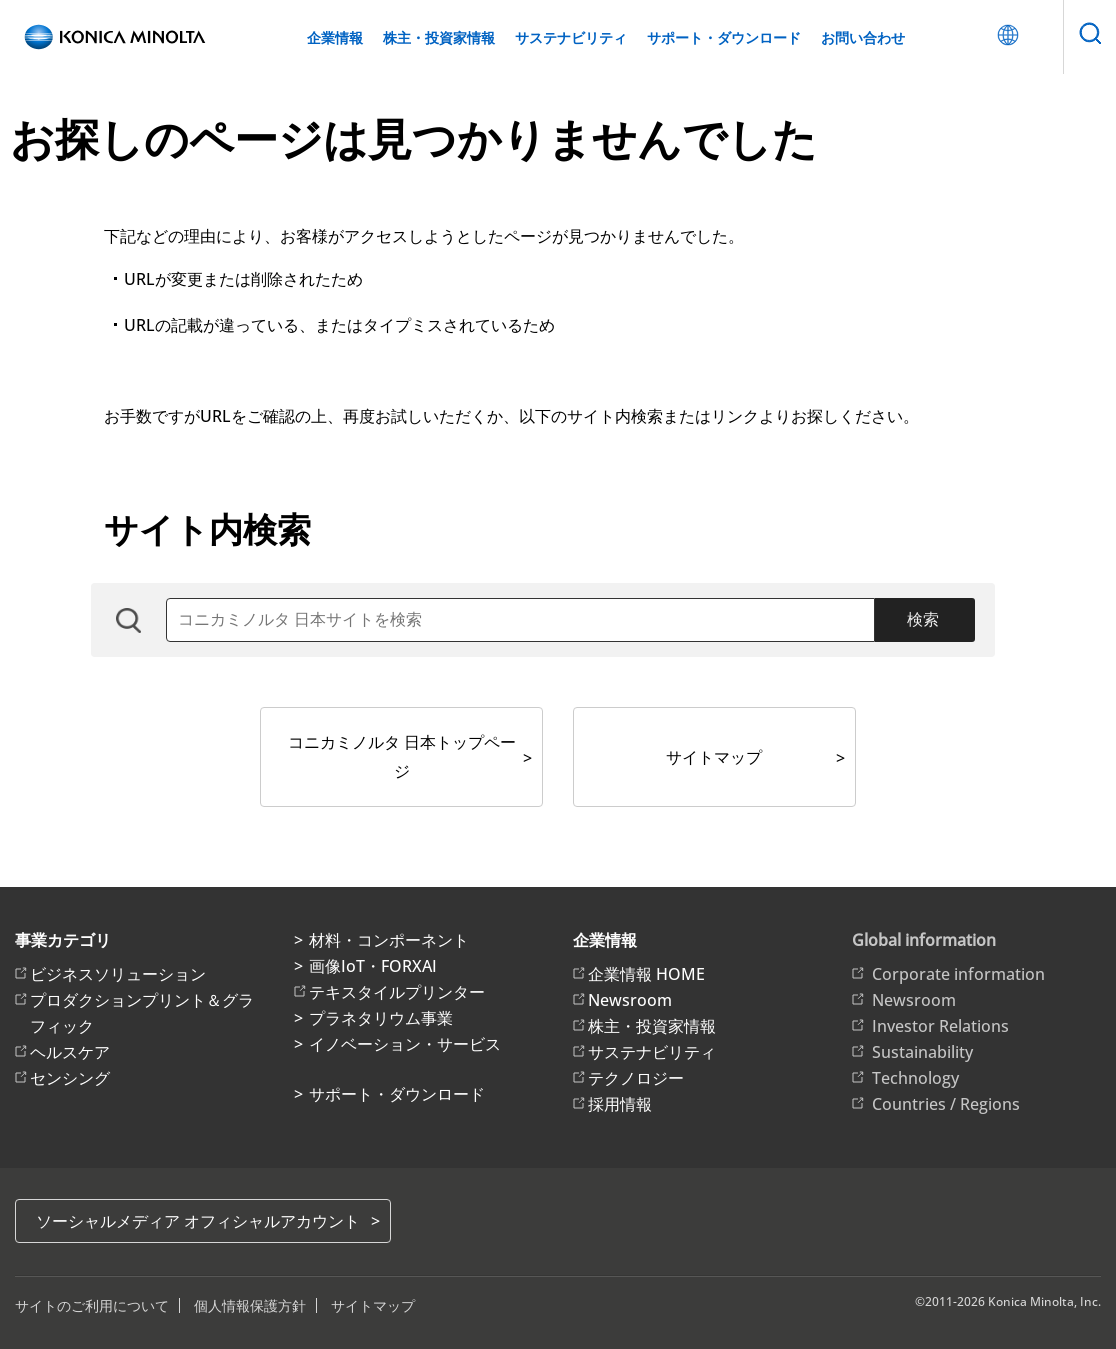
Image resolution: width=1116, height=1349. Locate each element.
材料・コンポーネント (389, 940)
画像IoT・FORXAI (373, 966)
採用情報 (620, 1104)
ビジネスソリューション (118, 974)
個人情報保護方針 (250, 1305)
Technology (915, 1078)
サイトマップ (714, 757)
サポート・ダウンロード (724, 38)
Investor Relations (940, 1026)
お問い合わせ (863, 38)
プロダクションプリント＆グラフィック (142, 1013)
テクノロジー (636, 1078)
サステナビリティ (571, 38)
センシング (70, 1078)
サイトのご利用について (92, 1305)
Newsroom (630, 1000)
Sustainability (922, 1052)
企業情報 (335, 38)
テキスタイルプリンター (397, 992)
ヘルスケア (70, 1052)
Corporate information (958, 974)
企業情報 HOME (646, 974)
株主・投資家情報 (439, 38)
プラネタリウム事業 (381, 1018)
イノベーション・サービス (405, 1044)
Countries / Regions (946, 1104)
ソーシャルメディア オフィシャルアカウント (198, 1221)
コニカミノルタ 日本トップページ (402, 756)
